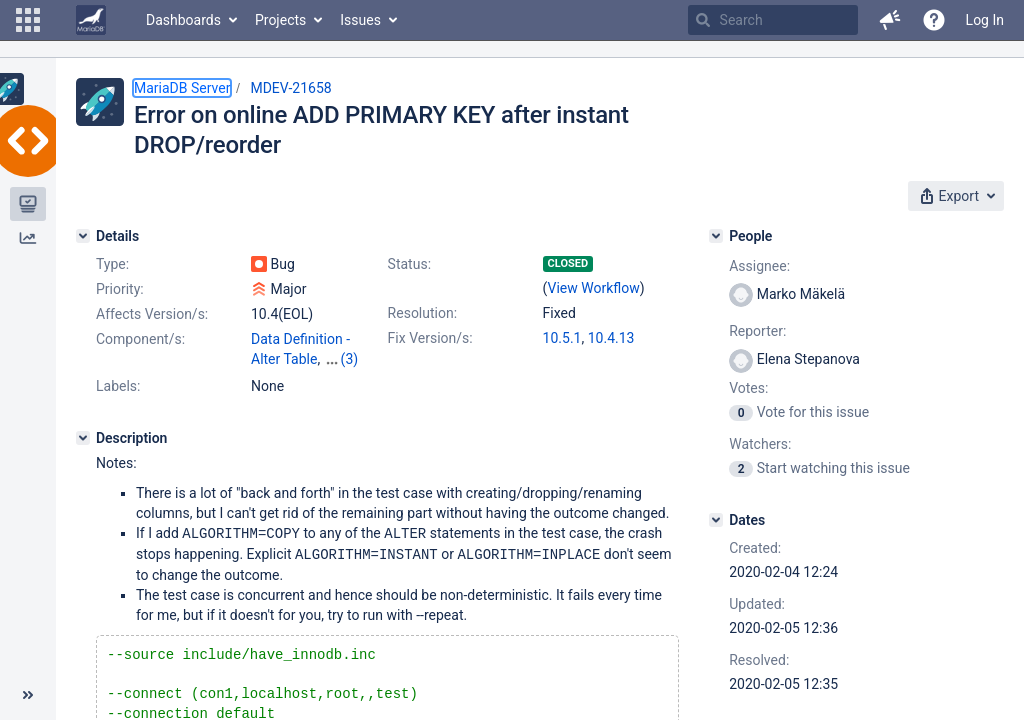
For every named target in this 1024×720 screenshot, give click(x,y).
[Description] (83, 438)
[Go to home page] (91, 20)
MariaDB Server (182, 88)
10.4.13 (611, 338)
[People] (716, 236)
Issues (360, 20)
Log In (985, 20)
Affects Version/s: (152, 314)
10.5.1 (562, 338)
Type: (112, 264)
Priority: (120, 289)
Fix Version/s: (430, 338)
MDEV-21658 (290, 88)
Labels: (118, 386)
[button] (28, 20)
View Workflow (594, 288)
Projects (280, 20)
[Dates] (716, 520)
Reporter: (757, 331)
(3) (350, 359)
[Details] (83, 236)
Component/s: (140, 339)
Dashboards (183, 20)
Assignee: (759, 266)
